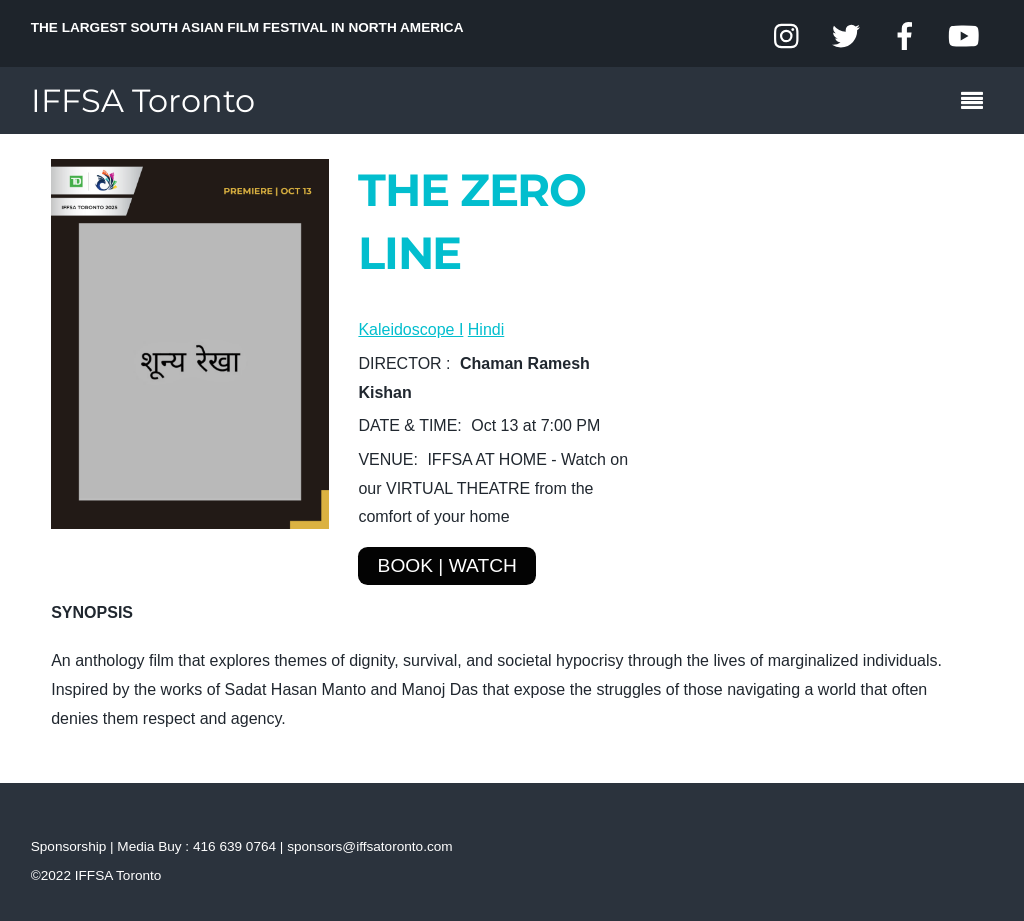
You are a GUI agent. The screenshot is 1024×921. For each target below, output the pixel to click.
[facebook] (905, 36)
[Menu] (977, 103)
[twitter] (846, 36)
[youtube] (963, 36)
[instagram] (788, 36)
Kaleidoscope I (410, 329)
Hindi (486, 329)
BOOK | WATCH (447, 565)
